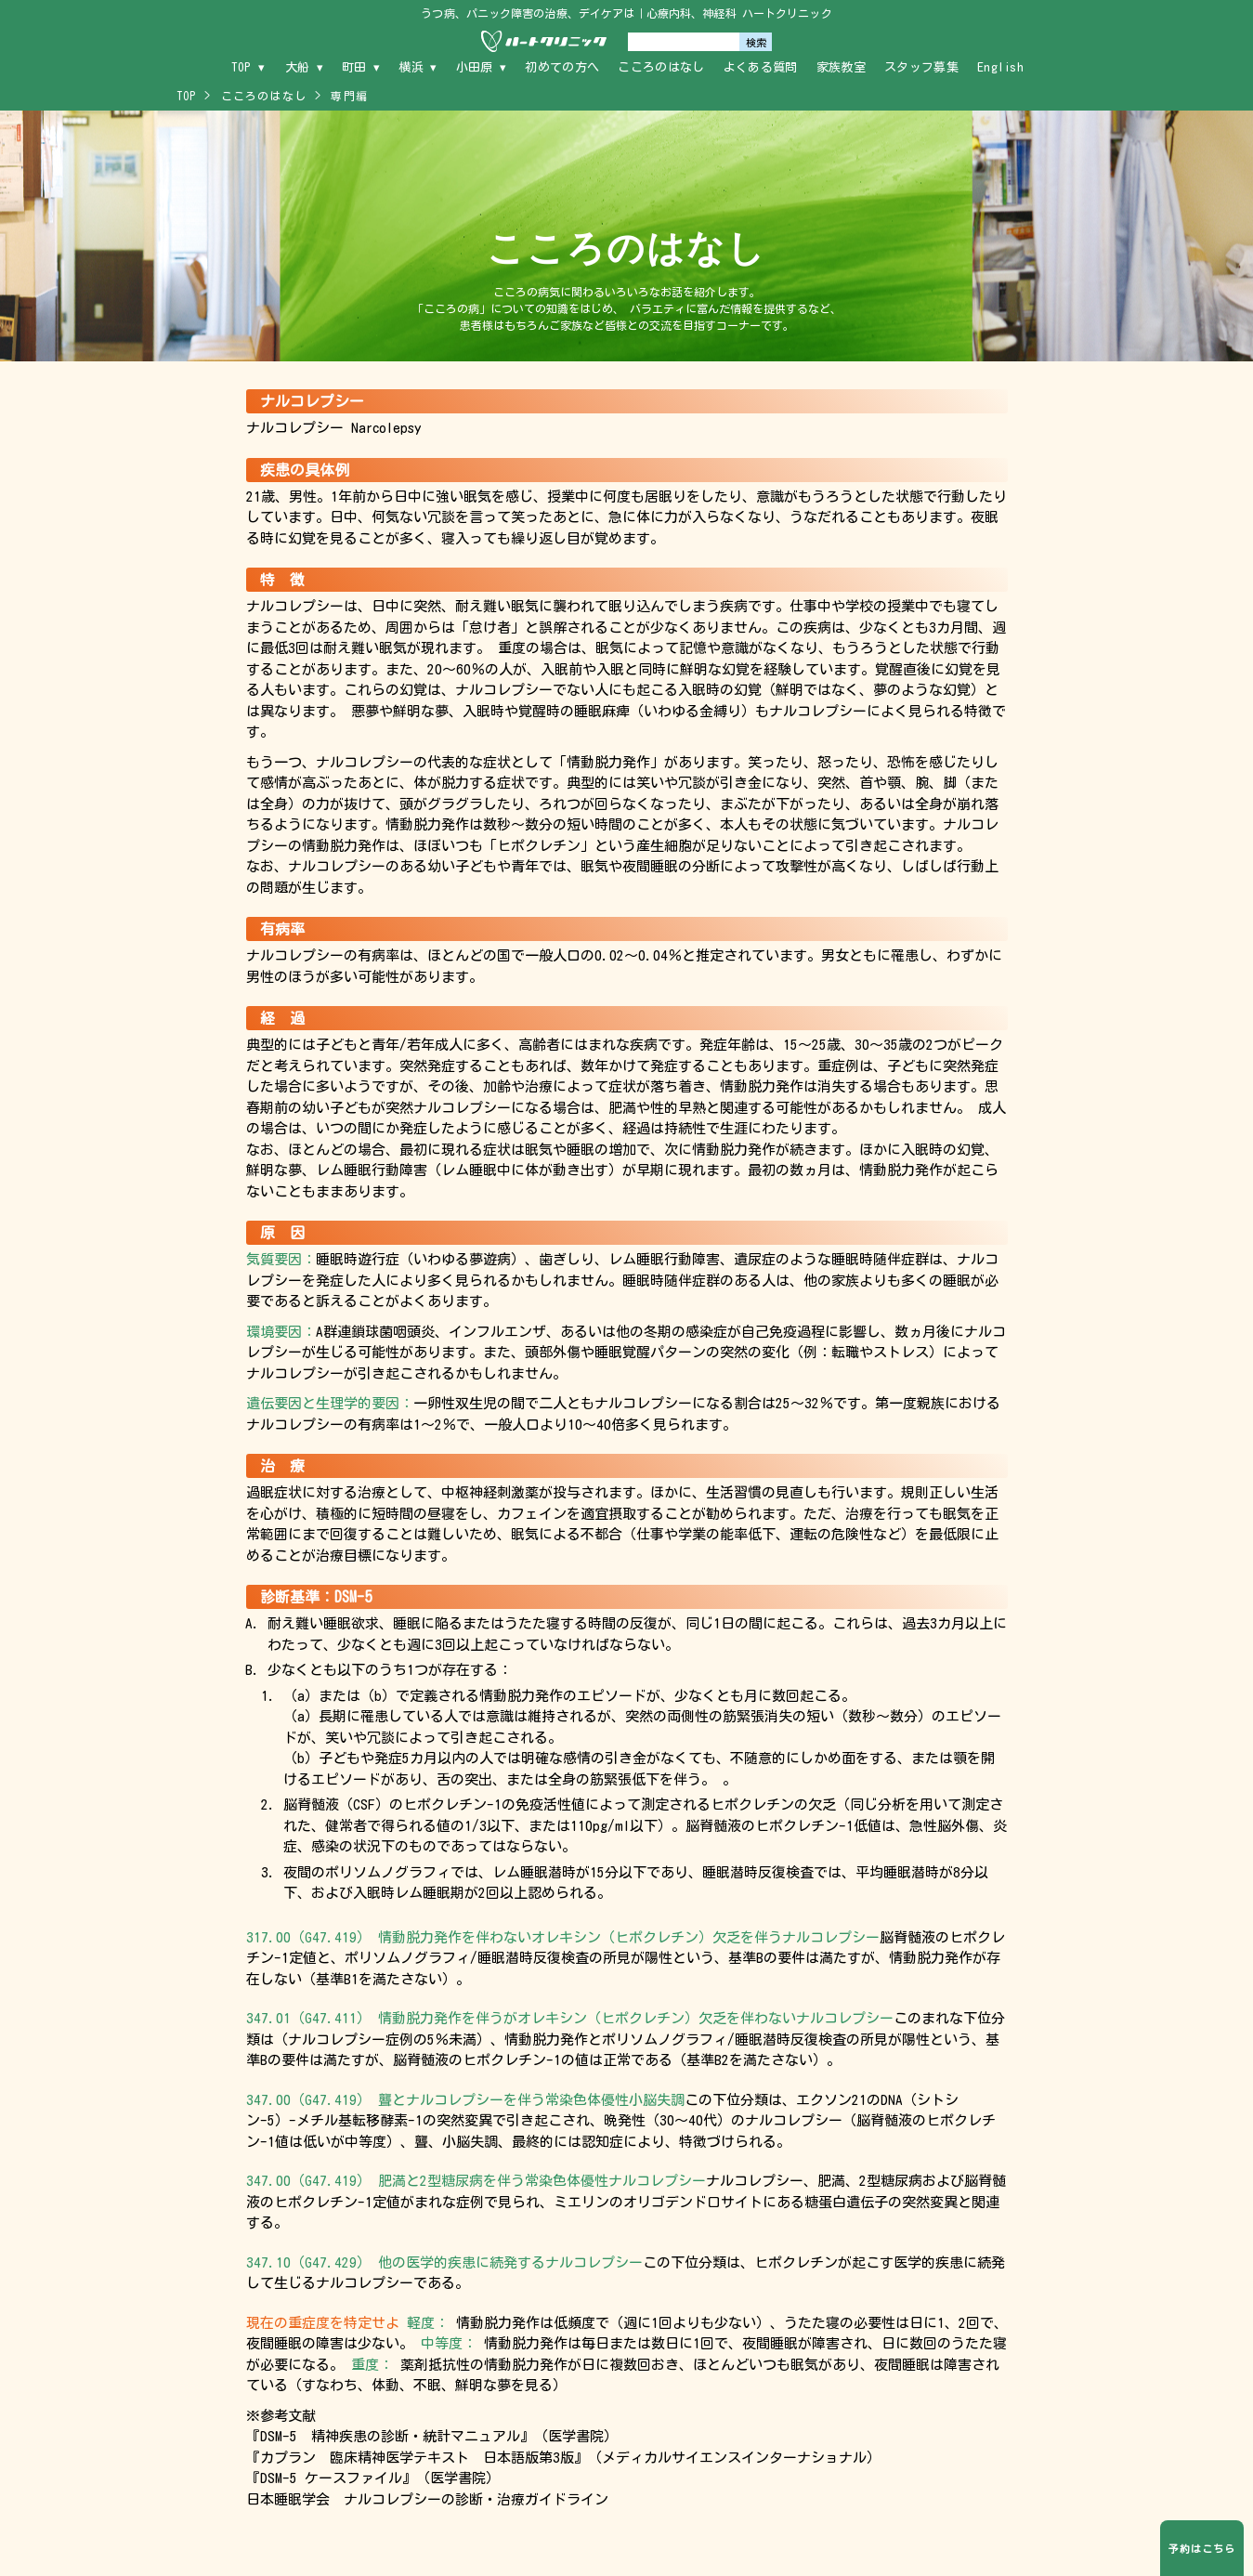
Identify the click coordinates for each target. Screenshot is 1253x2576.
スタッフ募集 (921, 67)
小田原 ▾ (481, 67)
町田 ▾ (361, 67)
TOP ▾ (248, 67)
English (1000, 67)
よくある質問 (761, 67)
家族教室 (841, 67)
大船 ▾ (304, 67)
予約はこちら (1201, 2548)
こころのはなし (661, 67)
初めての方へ (562, 67)
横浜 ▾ (417, 67)
